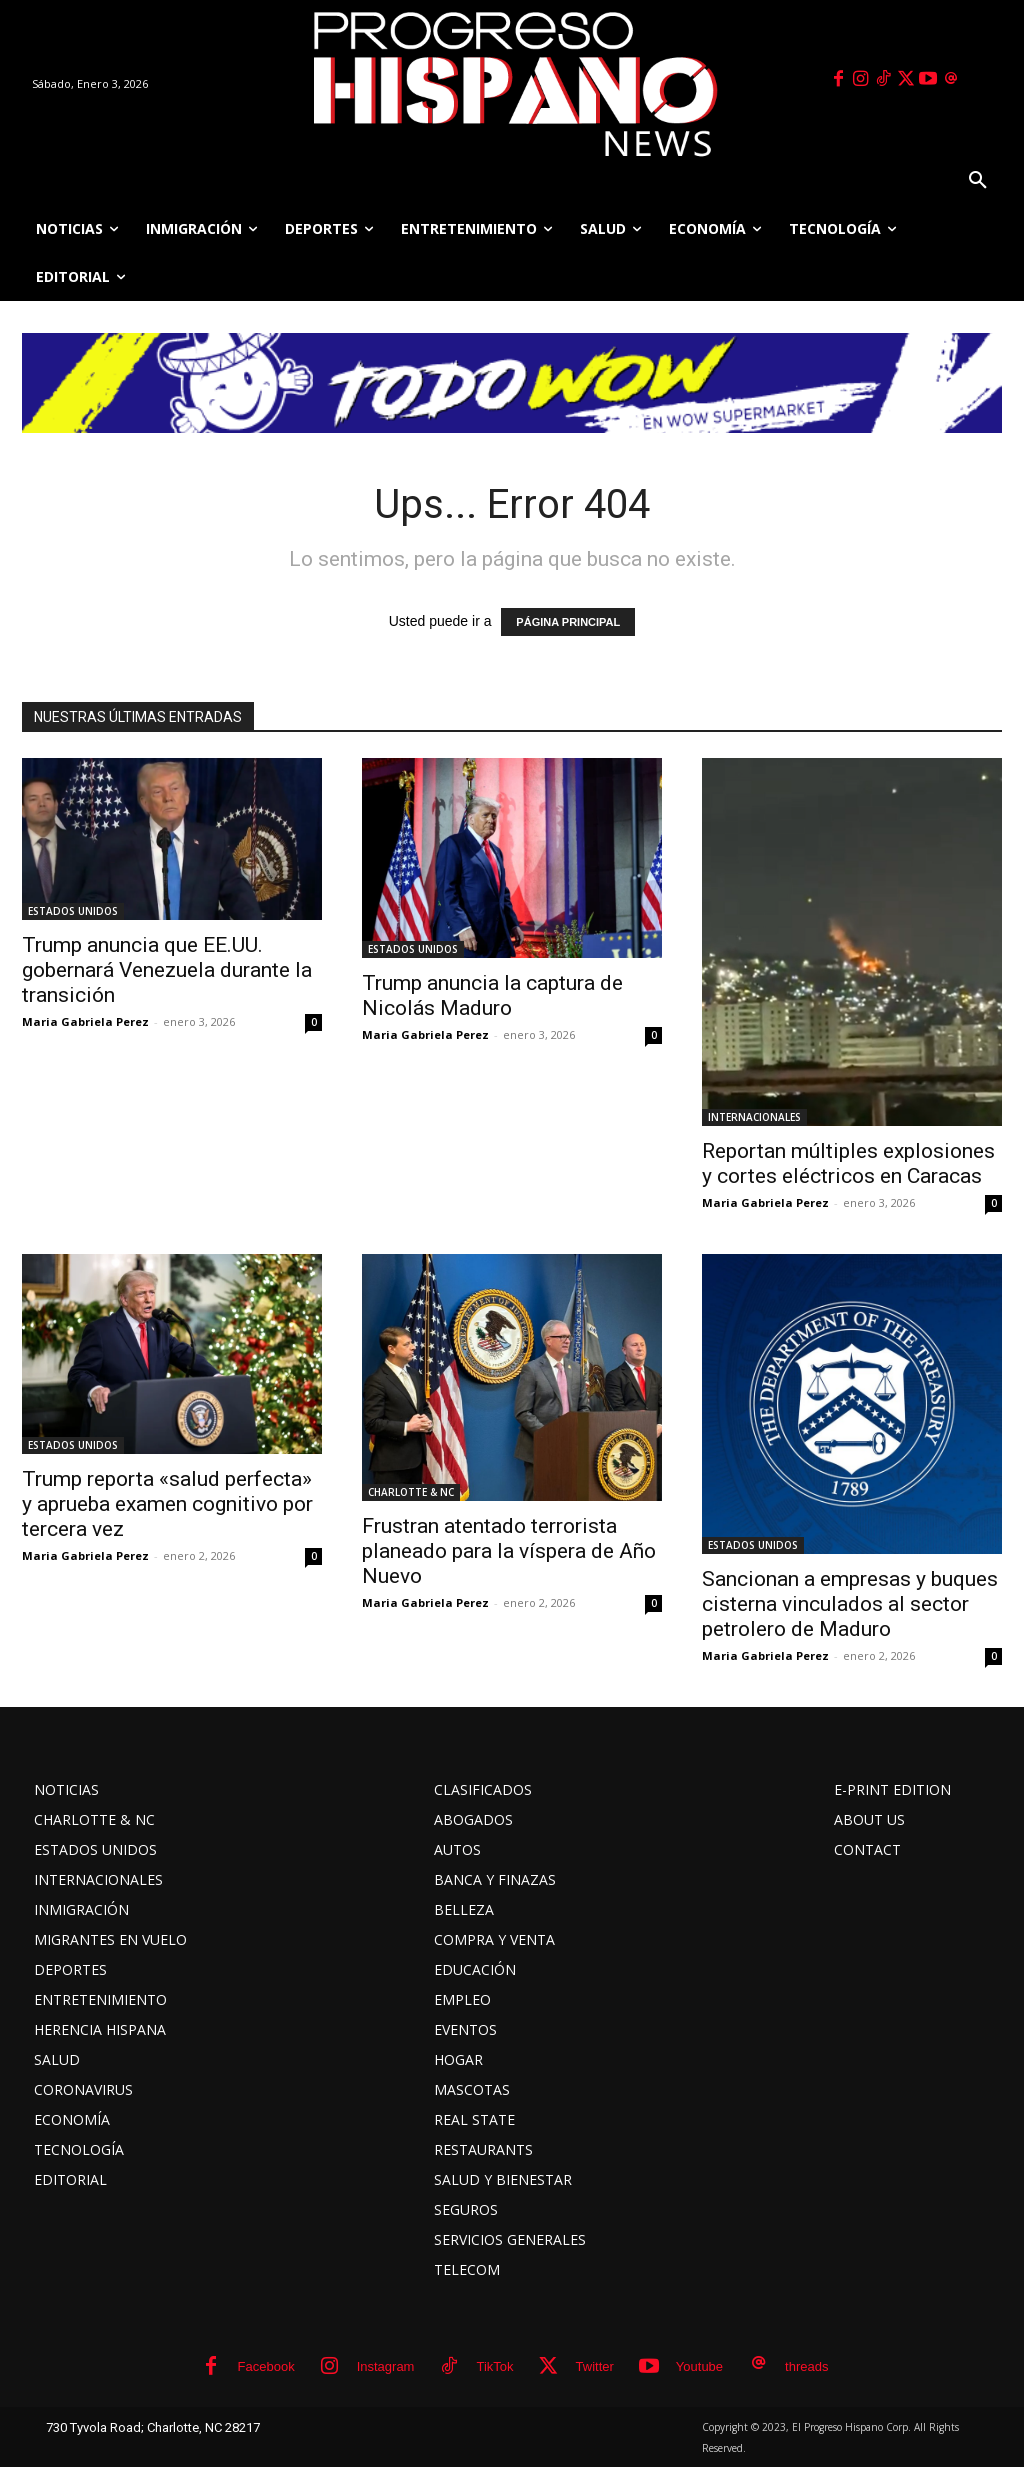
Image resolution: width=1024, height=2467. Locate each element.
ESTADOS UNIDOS (73, 911)
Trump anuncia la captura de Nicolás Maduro (492, 995)
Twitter (595, 2366)
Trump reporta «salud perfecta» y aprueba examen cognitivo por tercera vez (167, 1504)
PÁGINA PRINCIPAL (568, 622)
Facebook (266, 2366)
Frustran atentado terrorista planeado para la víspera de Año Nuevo (509, 1551)
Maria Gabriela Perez (85, 1021)
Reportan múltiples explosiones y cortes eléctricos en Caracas (848, 1163)
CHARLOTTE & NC (411, 1492)
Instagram (386, 2366)
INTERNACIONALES (754, 1117)
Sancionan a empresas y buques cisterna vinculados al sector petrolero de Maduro (850, 1604)
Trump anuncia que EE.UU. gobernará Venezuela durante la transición (167, 970)
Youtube (699, 2366)
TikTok (494, 2366)
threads (806, 2366)
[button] (978, 181)
